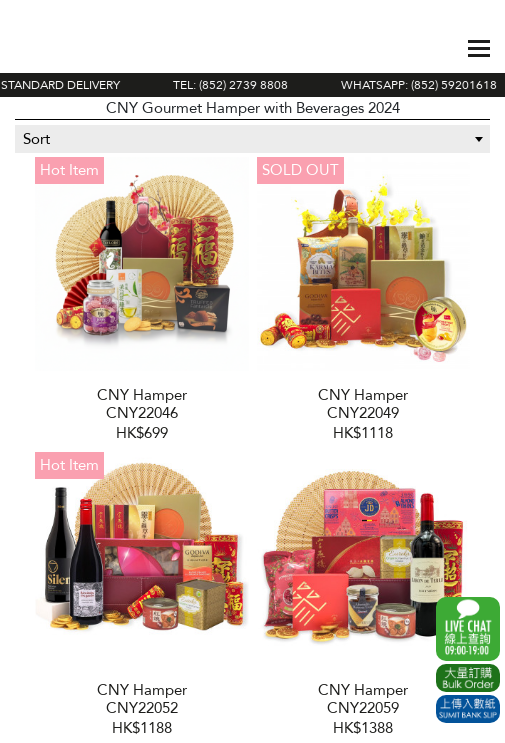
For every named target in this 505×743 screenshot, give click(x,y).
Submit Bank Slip (468, 709)
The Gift (84, 48)
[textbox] (252, 139)
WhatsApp (468, 629)
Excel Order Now (468, 678)
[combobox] (252, 139)
